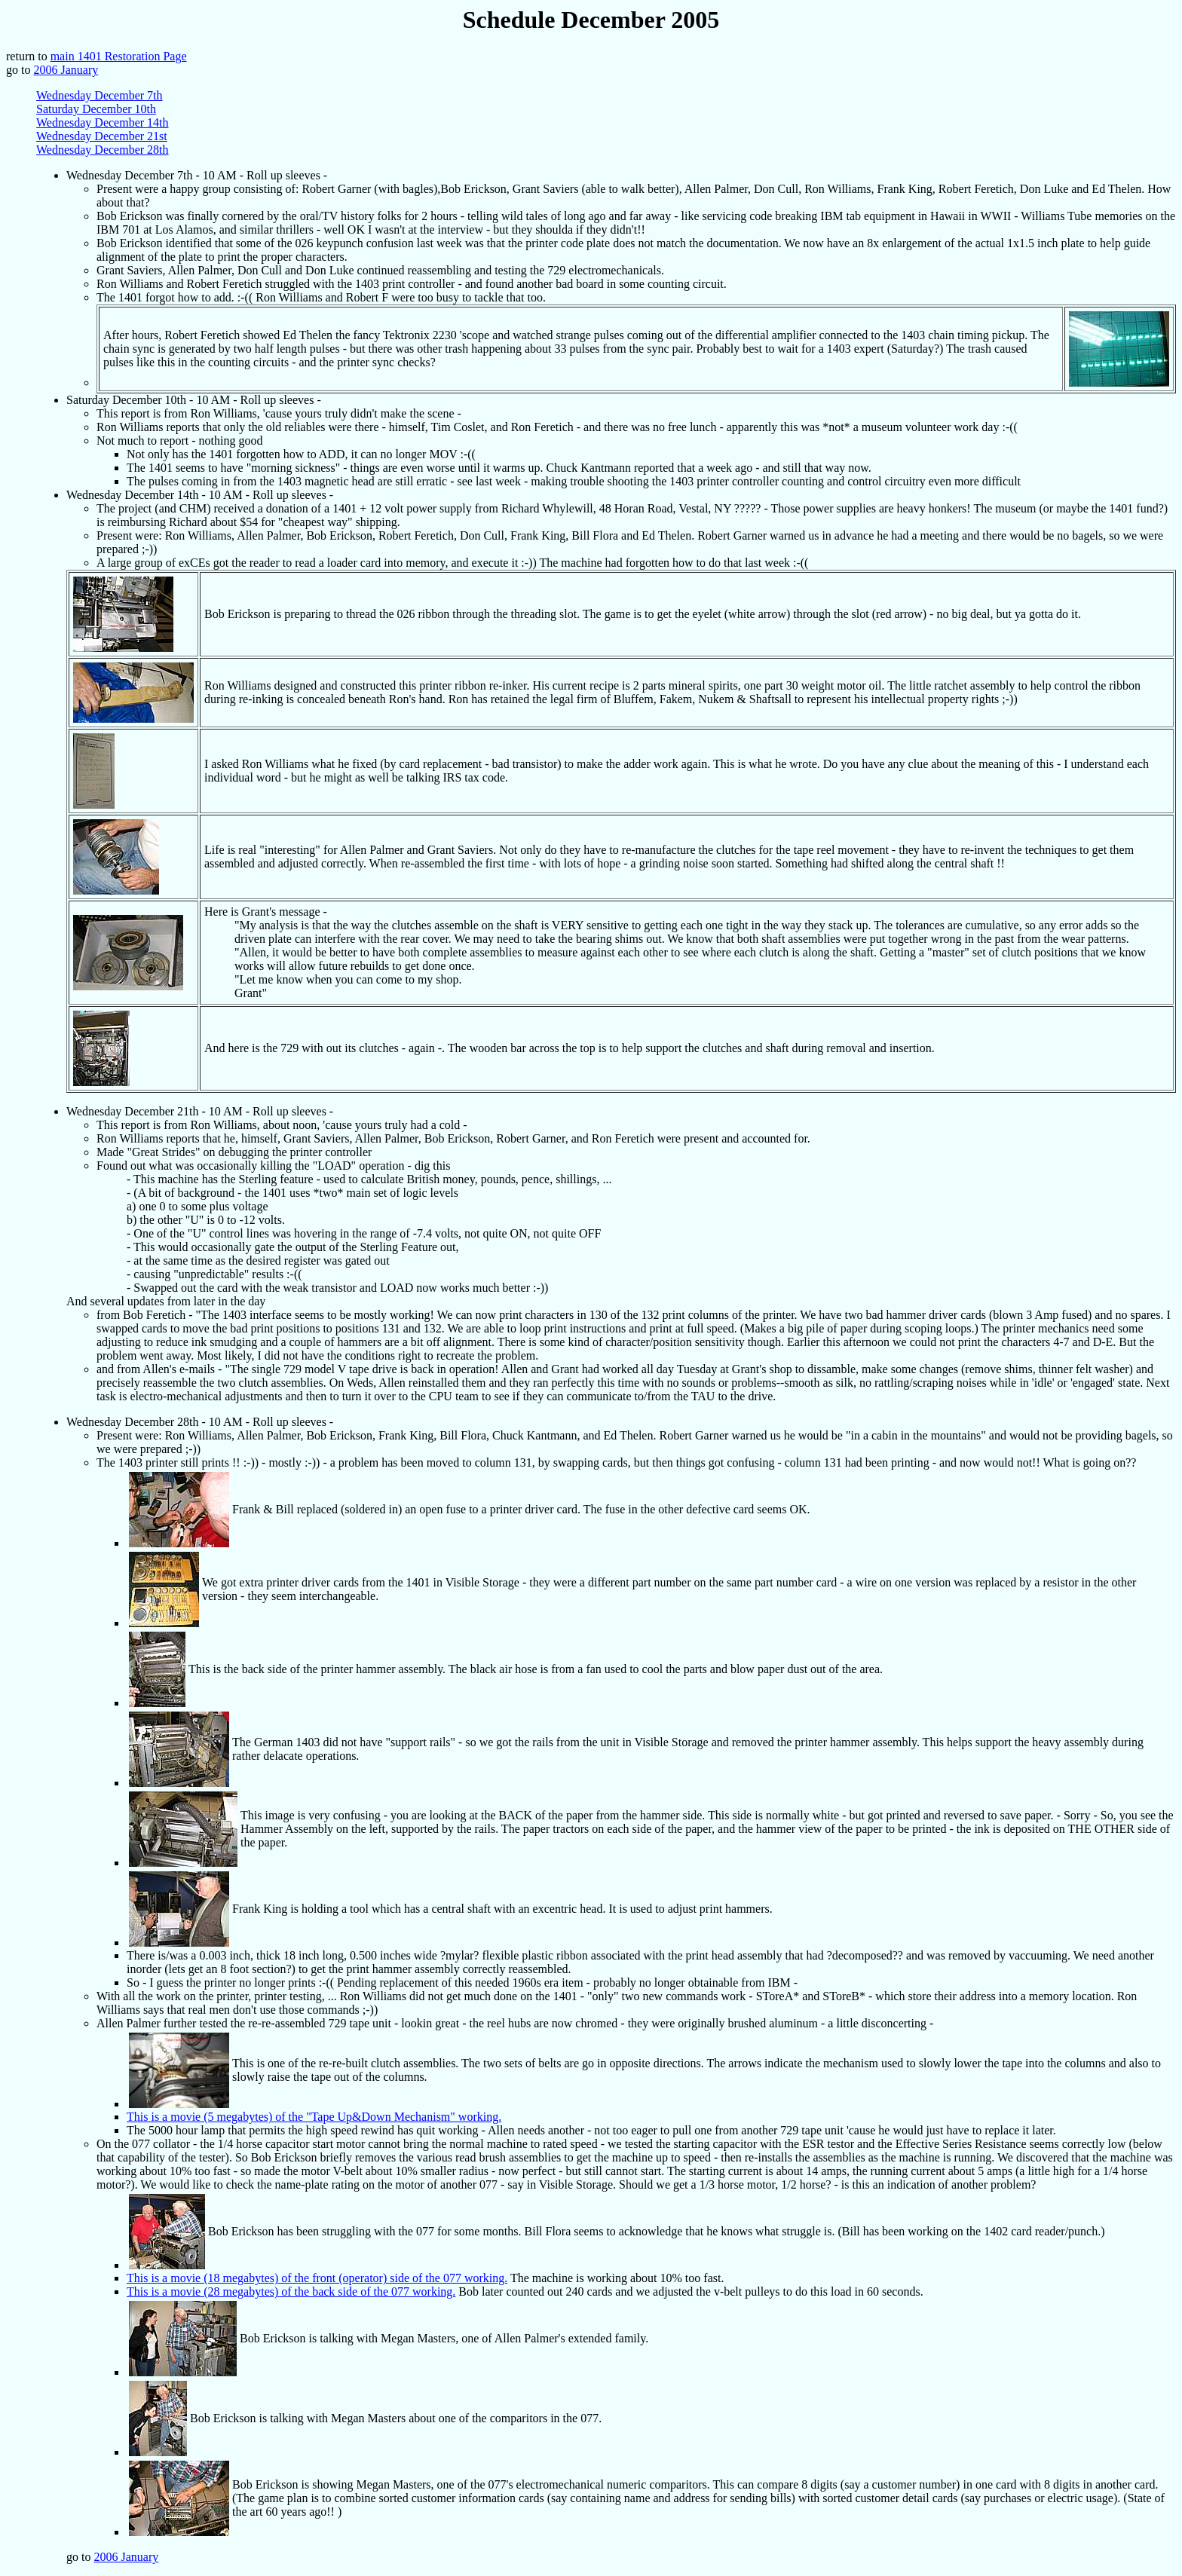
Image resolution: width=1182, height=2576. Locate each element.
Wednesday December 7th (99, 95)
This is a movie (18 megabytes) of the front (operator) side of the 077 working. (317, 2278)
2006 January (65, 69)
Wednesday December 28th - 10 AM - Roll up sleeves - (199, 1421)
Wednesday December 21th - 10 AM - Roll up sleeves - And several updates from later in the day (621, 1254)
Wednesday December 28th (102, 149)
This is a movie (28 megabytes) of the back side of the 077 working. (291, 2291)
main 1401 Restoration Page (119, 56)
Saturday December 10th (96, 108)
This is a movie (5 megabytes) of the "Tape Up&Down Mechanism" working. (314, 2116)
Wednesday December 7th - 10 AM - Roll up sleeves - (621, 281)
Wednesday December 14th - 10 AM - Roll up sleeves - (621, 790)
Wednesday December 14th (102, 122)
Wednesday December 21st (101, 136)
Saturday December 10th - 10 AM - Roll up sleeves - (621, 440)
